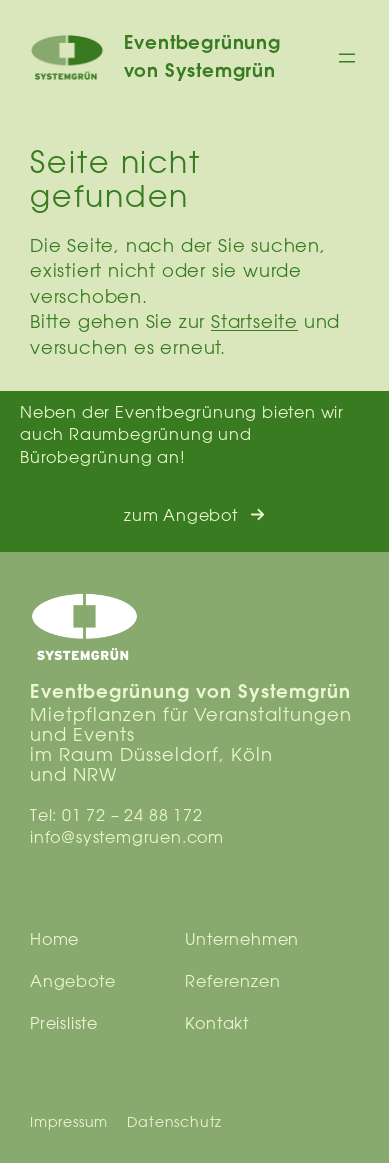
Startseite (254, 321)
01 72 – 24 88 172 (132, 815)
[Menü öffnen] (347, 58)
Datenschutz (174, 1122)
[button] (194, 515)
